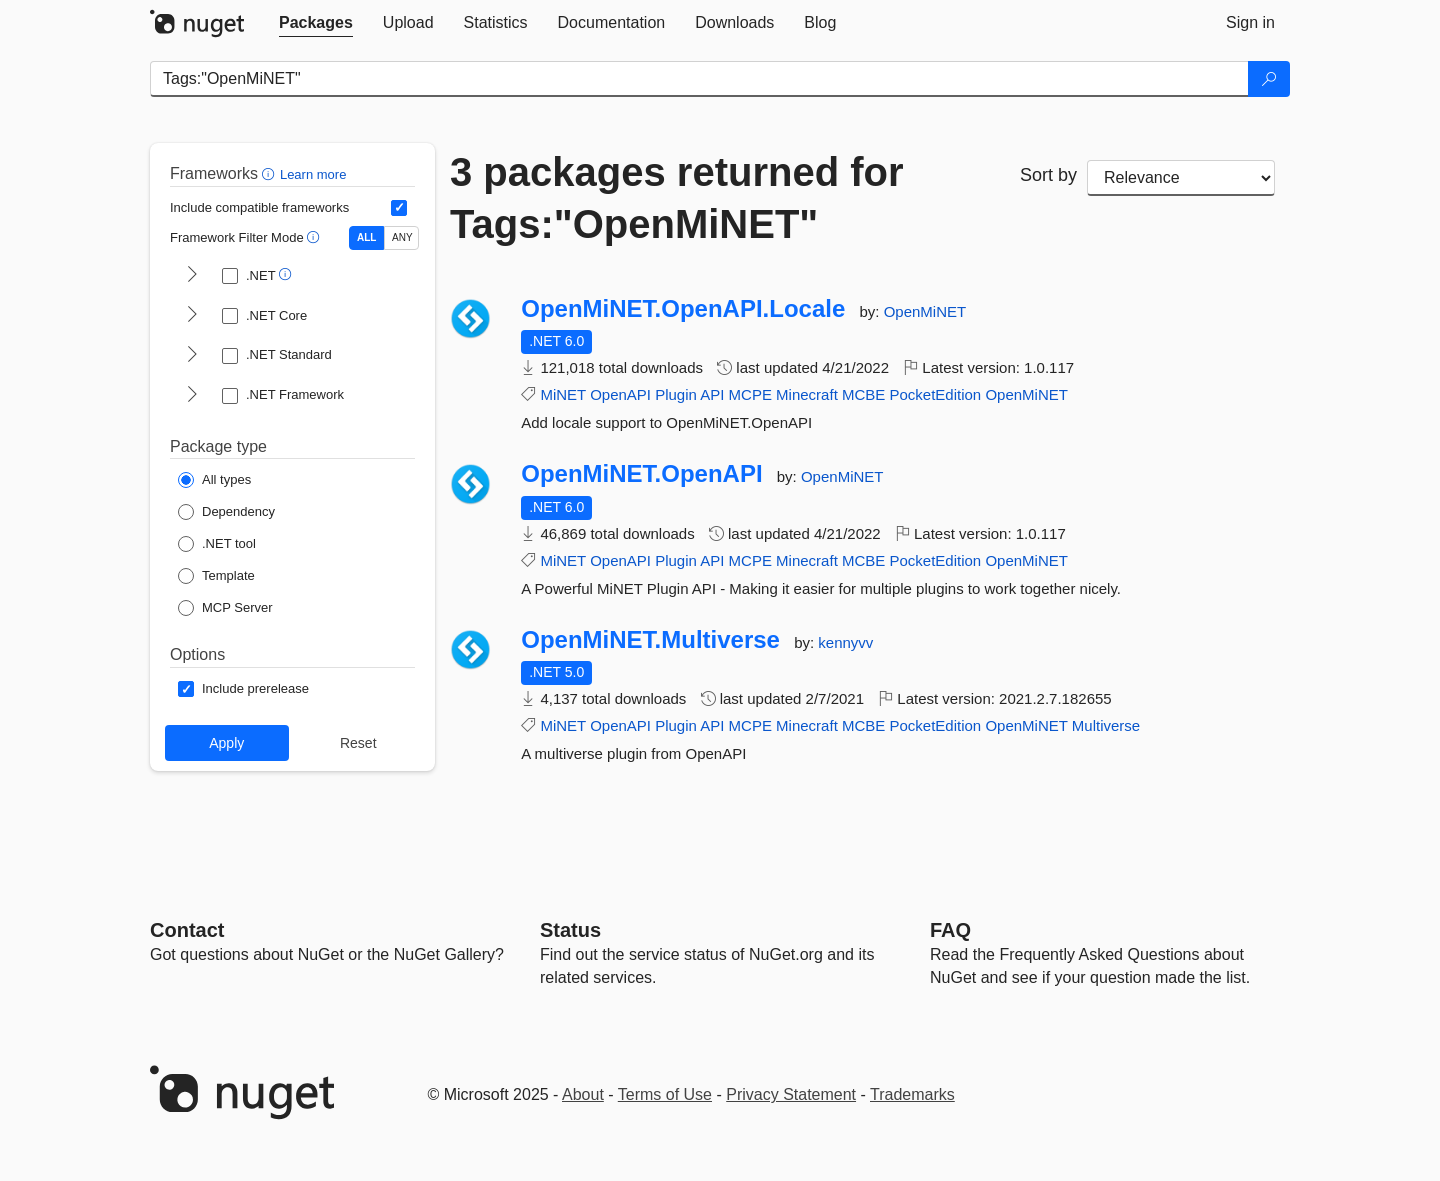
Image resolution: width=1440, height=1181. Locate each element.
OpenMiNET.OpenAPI (641, 474)
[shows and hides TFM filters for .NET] (192, 276)
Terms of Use (665, 1094)
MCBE (863, 394)
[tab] (316, 23)
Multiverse (1106, 725)
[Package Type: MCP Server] (225, 608)
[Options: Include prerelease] (243, 689)
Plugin (676, 394)
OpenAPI (620, 394)
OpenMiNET (925, 311)
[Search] (1269, 79)
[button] (270, 173)
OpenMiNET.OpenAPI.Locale (683, 309)
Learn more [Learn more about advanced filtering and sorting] (313, 174)
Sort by (1048, 175)
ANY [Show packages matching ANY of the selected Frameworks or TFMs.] (402, 237)
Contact (187, 930)
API (712, 394)
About (583, 1094)
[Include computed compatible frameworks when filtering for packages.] (399, 208)
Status (570, 930)
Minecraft (807, 394)
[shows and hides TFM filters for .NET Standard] (192, 356)
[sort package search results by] (1181, 178)
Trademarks (912, 1094)
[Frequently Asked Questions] (950, 930)
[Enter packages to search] (699, 79)
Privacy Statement (791, 1094)
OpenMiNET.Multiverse (650, 640)
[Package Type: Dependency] (226, 512)
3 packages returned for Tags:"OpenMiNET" (677, 198)
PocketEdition (935, 394)
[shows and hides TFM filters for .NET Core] (192, 316)
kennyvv (845, 642)
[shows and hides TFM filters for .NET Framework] (192, 396)
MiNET (563, 394)
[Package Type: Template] (216, 576)
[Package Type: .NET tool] (217, 544)
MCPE (750, 394)
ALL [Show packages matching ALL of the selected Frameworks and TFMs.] (366, 237)
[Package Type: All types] (214, 480)
